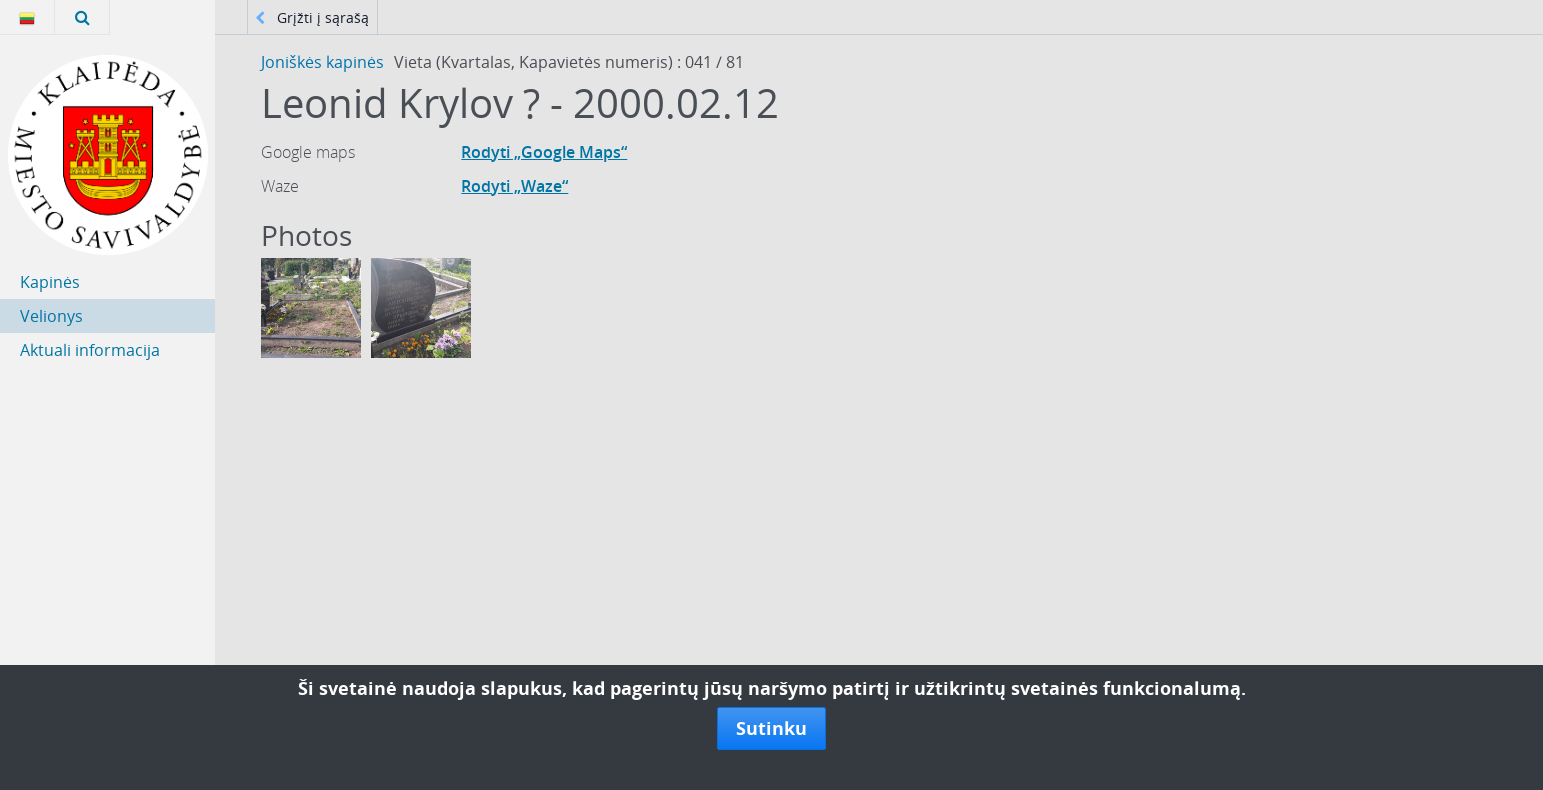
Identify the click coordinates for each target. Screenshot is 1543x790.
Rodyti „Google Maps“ (544, 152)
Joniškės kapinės (322, 62)
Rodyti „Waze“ (514, 186)
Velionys (51, 316)
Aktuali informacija (90, 350)
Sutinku (771, 728)
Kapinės (50, 282)
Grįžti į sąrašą (312, 17)
